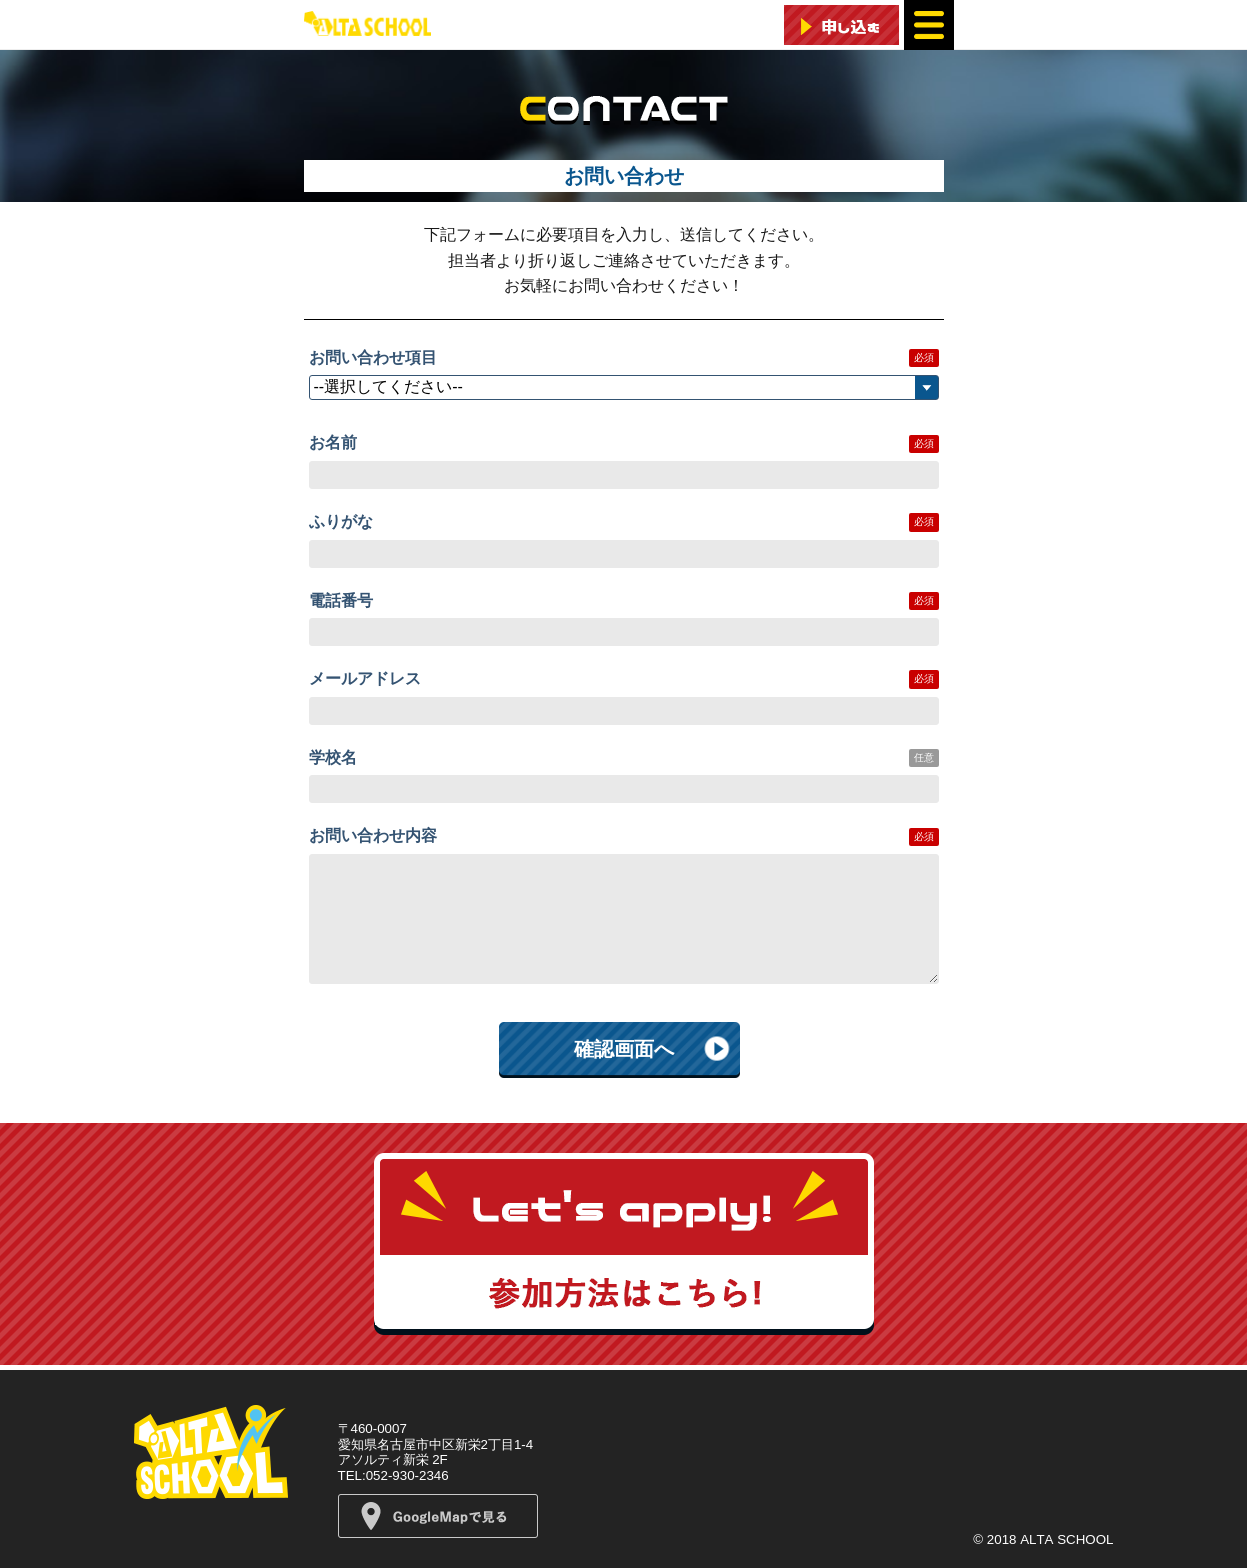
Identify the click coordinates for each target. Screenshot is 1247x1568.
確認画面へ (624, 1049)
